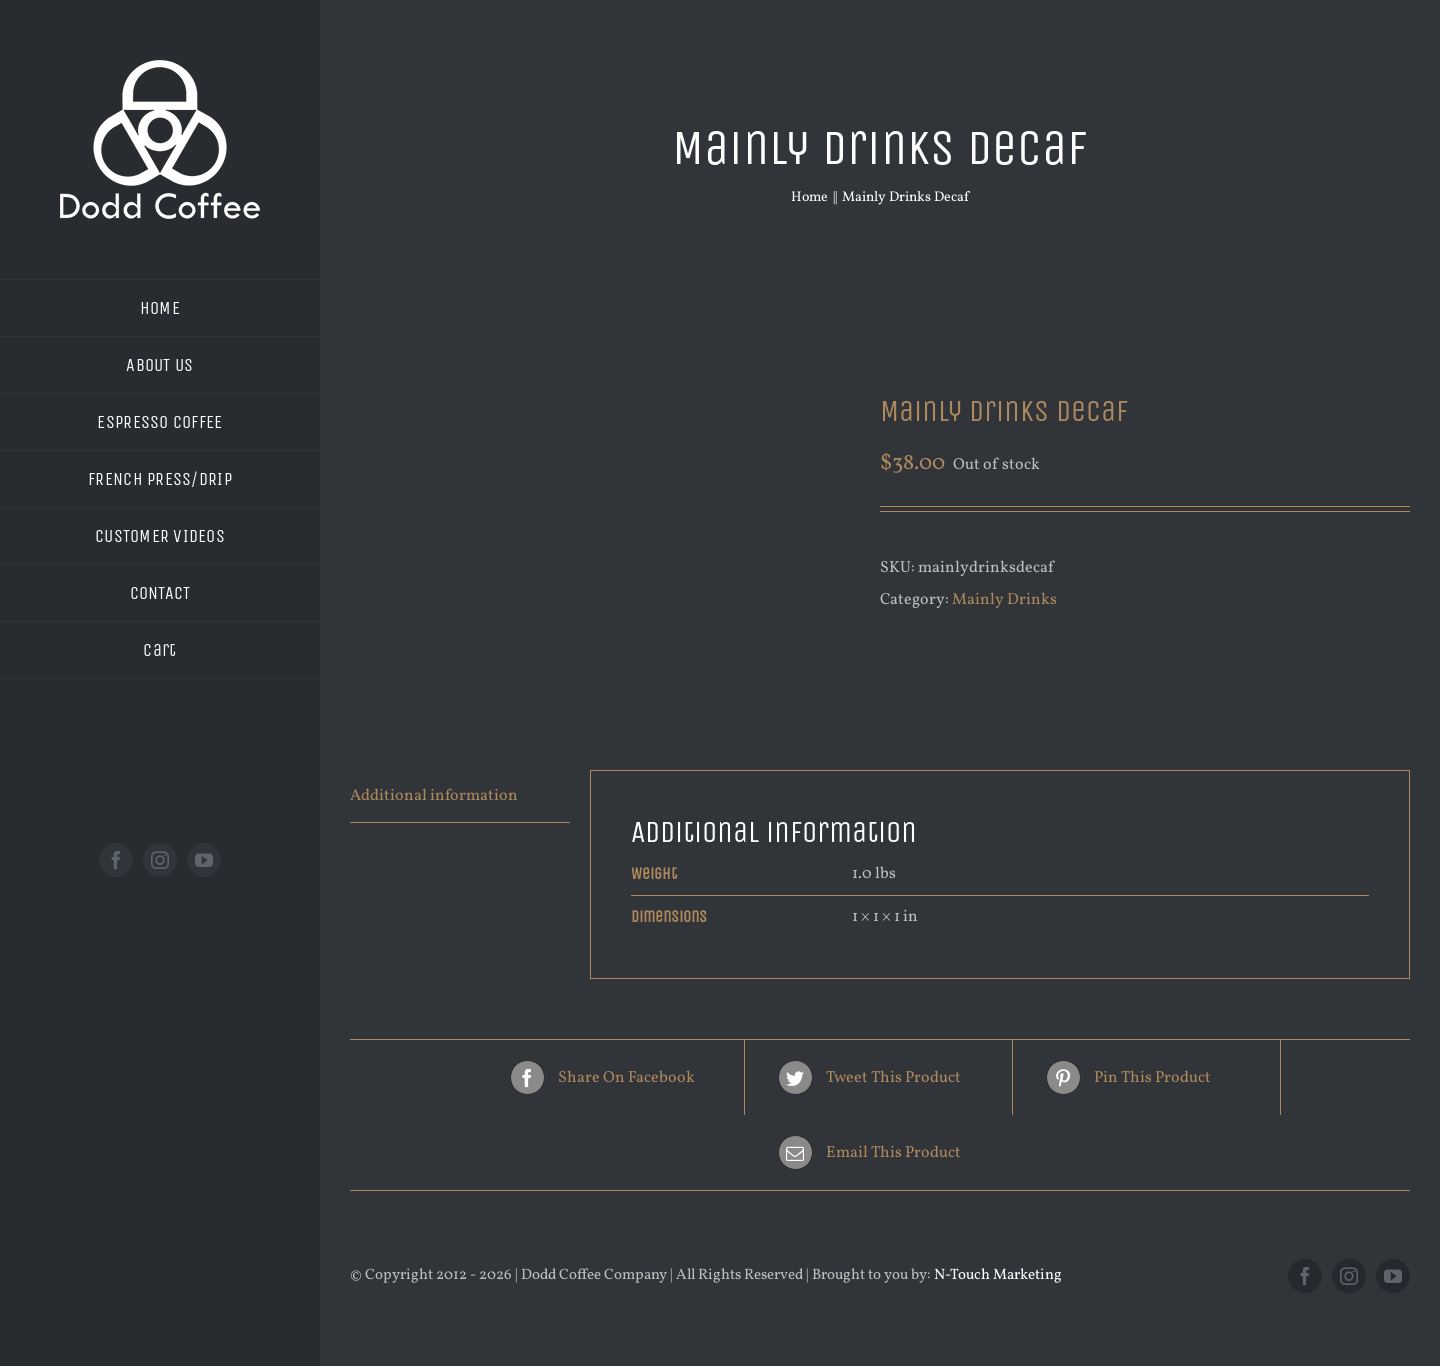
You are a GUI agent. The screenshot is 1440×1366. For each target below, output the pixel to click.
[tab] (460, 796)
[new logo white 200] (160, 68)
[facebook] (116, 860)
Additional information (434, 796)
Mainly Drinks (1004, 600)
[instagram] (160, 860)
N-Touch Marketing (998, 1275)
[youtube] (204, 860)
